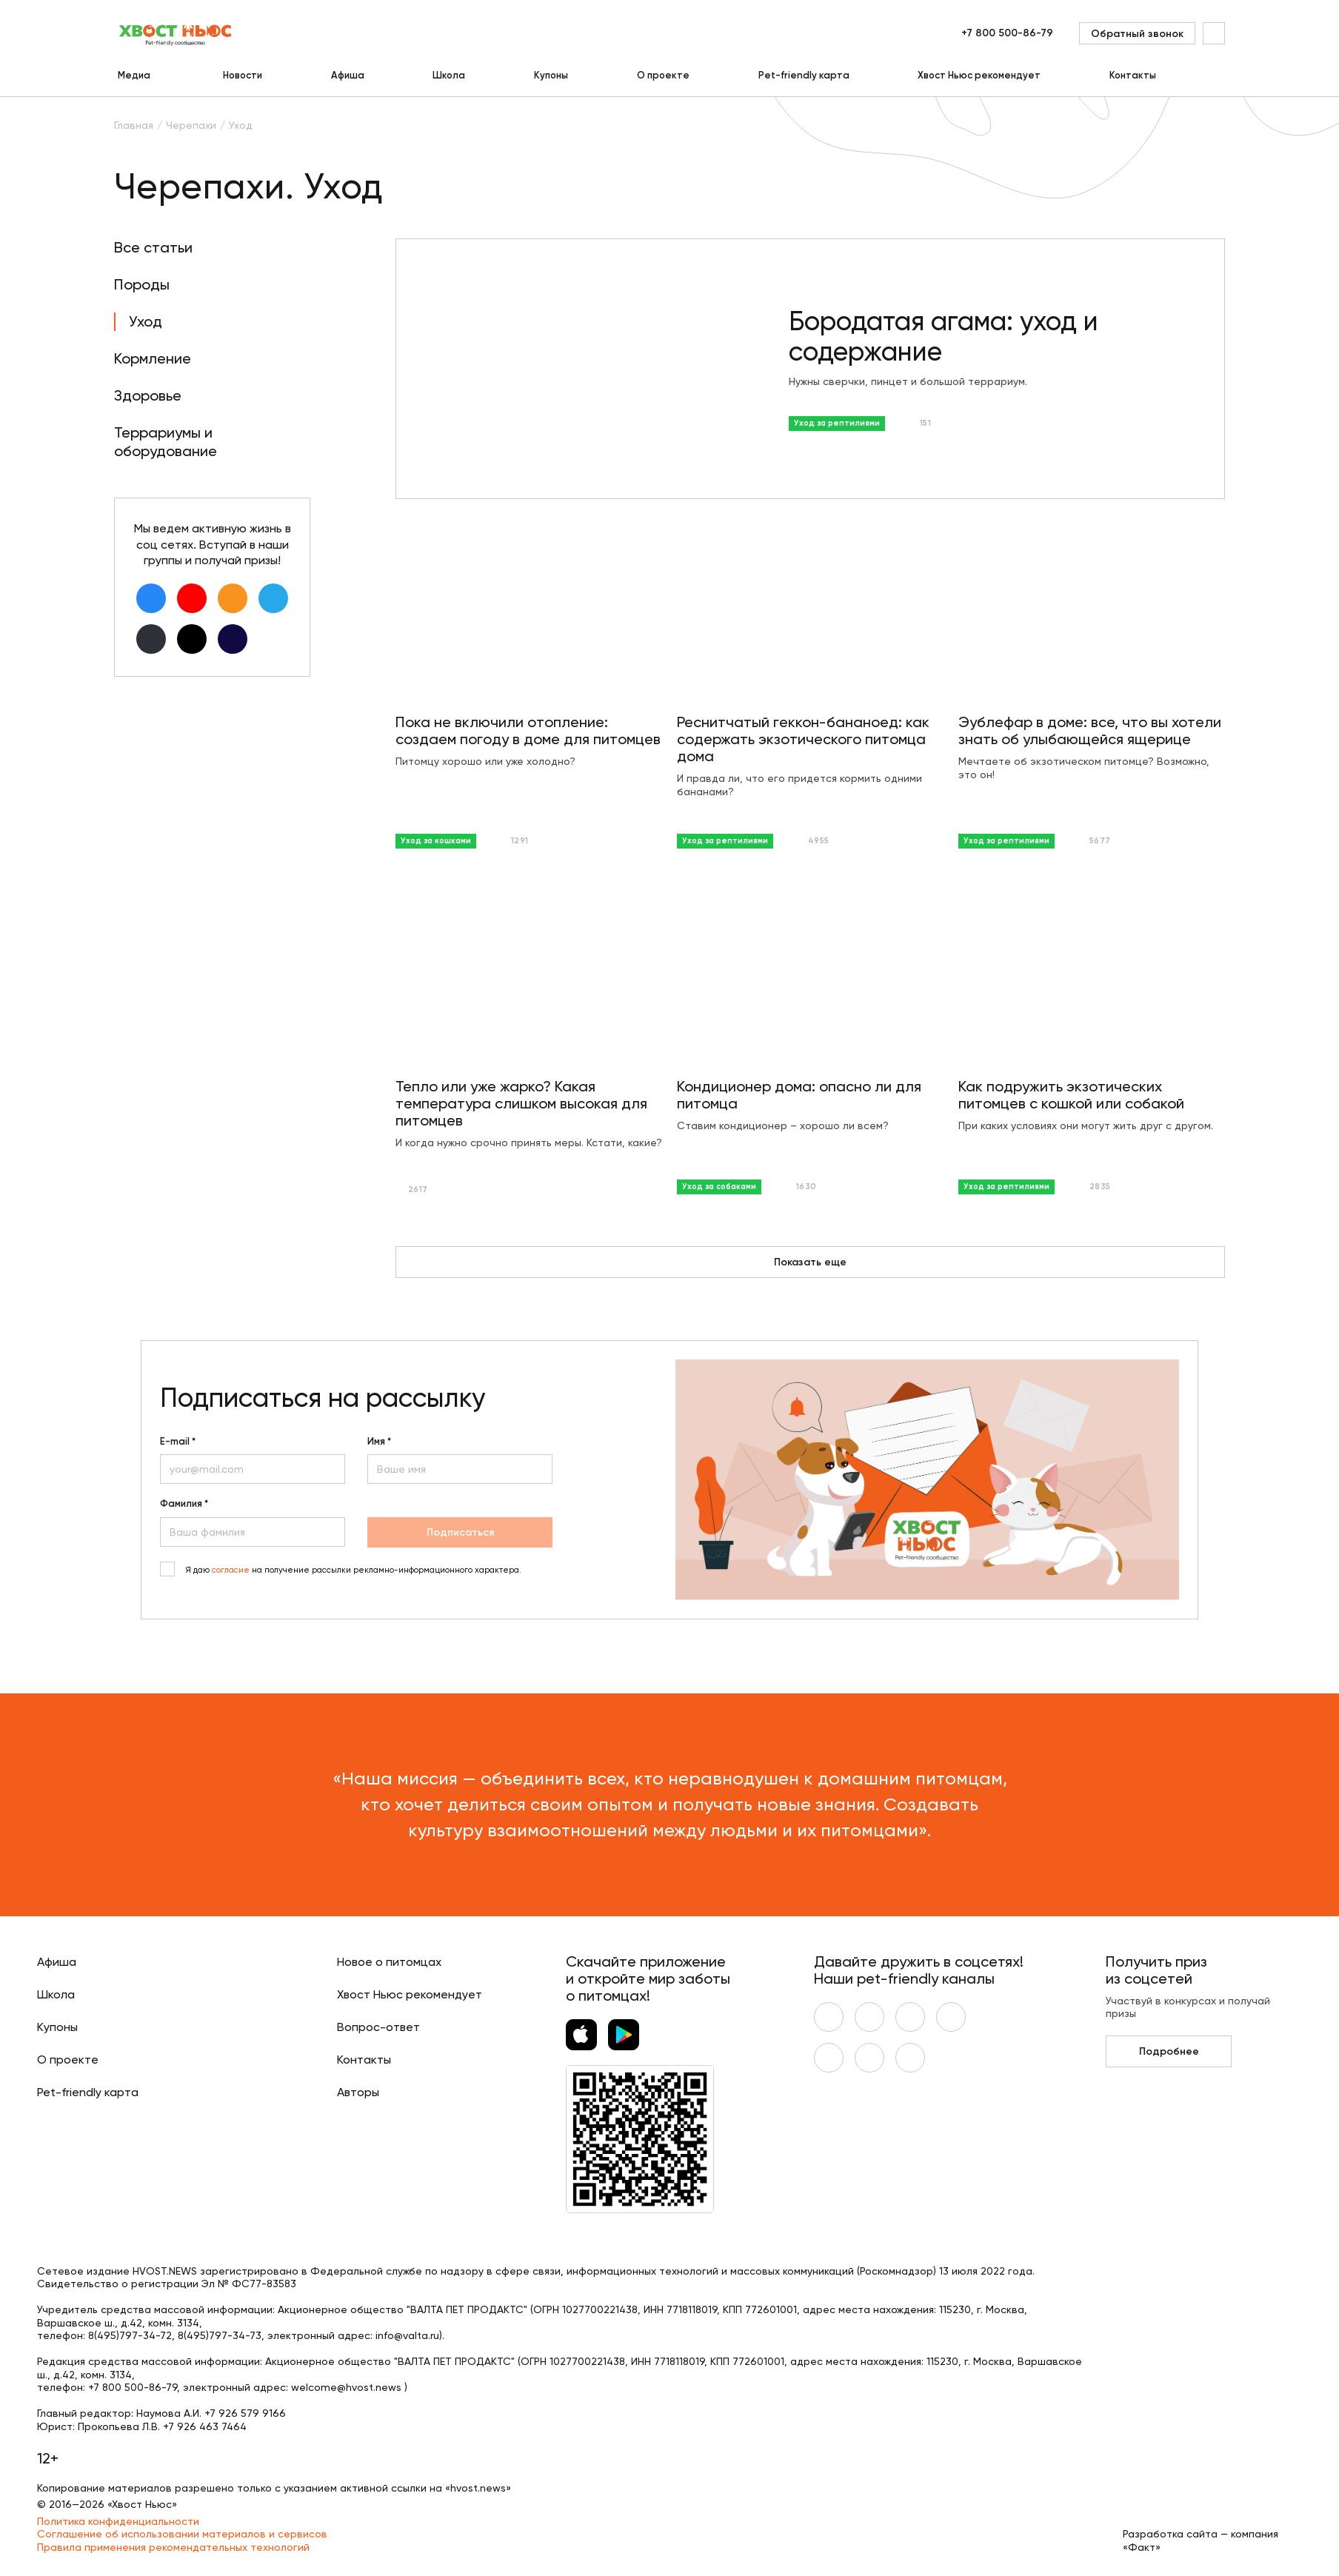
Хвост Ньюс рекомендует (979, 75)
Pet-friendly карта (803, 75)
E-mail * (178, 1441)
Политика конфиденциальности (118, 2521)
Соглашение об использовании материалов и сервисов (182, 2534)
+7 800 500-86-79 (1007, 33)
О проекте (663, 75)
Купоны (551, 75)
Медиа (134, 75)
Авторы (358, 2092)
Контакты (1132, 75)
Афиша (347, 75)
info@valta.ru (407, 2335)
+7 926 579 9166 (245, 2413)
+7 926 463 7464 (205, 2426)
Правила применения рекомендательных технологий (173, 2547)
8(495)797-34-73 (219, 2335)
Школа (449, 75)
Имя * (379, 1441)
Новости (242, 75)
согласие (231, 1570)
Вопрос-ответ (378, 2027)
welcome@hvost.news (346, 2387)
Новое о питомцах (389, 1962)
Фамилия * (184, 1504)
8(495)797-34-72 (130, 2335)
